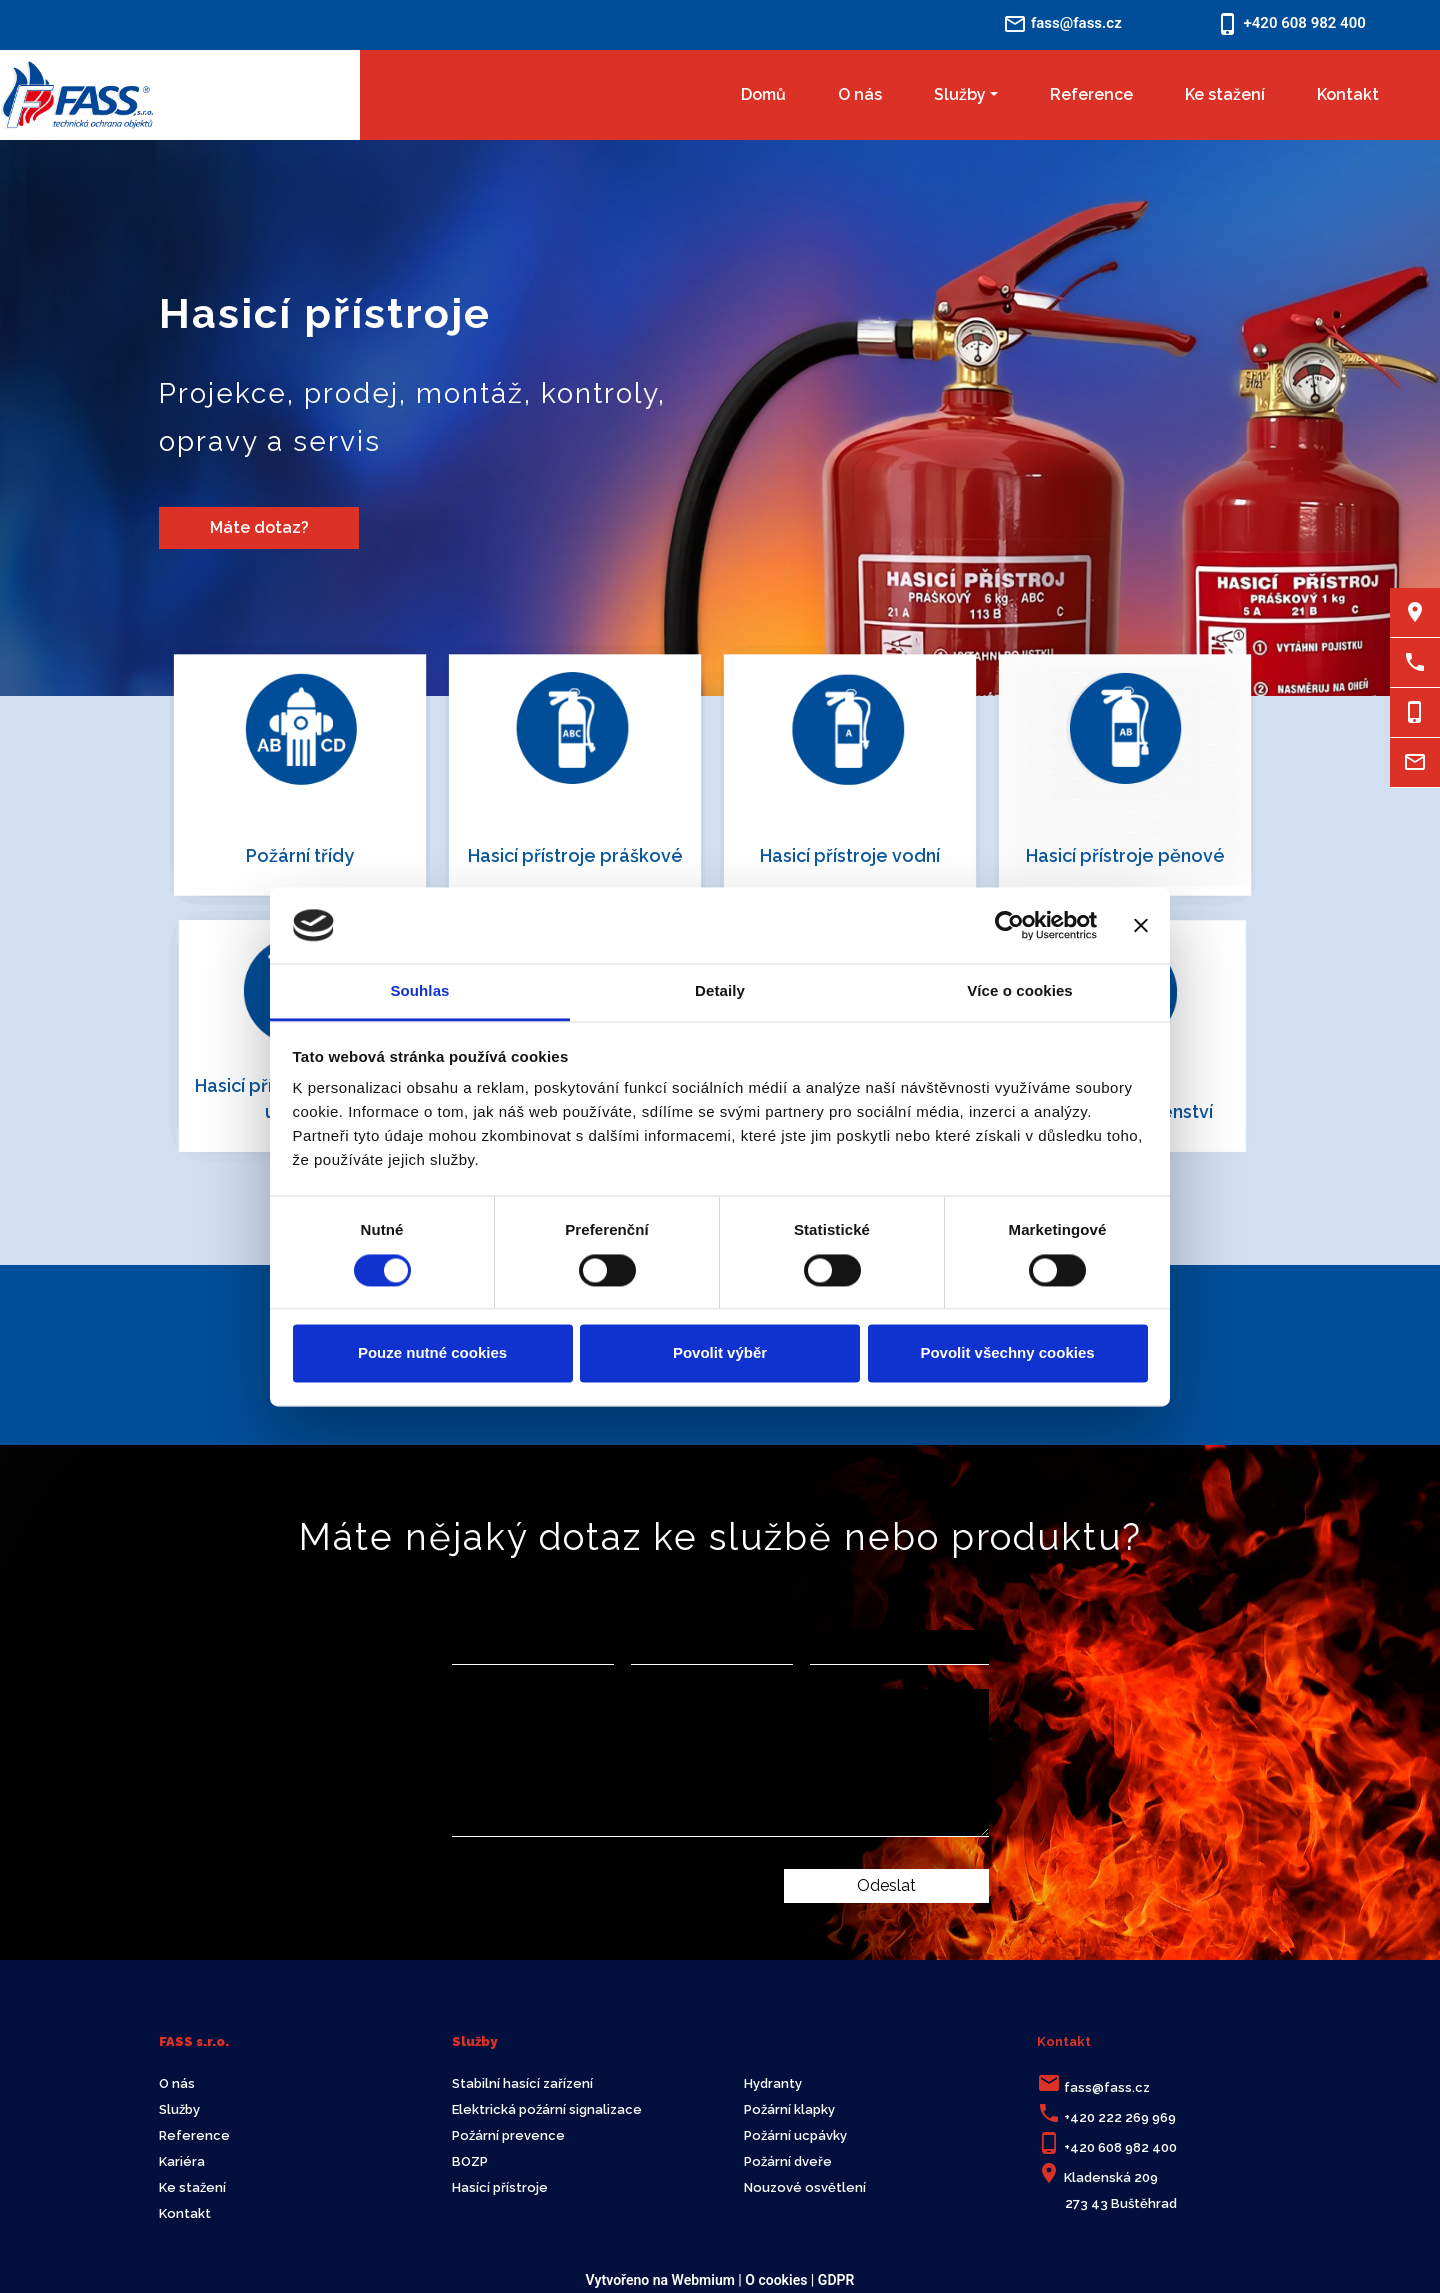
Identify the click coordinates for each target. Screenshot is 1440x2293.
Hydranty (773, 2083)
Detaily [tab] (720, 991)
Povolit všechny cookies (1007, 1353)
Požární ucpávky (795, 2135)
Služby (960, 94)
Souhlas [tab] (419, 991)
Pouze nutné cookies (432, 1353)
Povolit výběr (720, 1353)
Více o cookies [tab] (1020, 991)
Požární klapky (789, 2109)
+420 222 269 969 (1120, 2117)
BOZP (470, 2161)
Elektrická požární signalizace (547, 2109)
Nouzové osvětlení (805, 2187)
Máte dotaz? (259, 527)
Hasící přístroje (500, 2187)
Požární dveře (788, 2161)
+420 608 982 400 (1120, 2147)
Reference (1091, 94)
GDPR (836, 2280)
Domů (763, 94)
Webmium (703, 2280)
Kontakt (1348, 94)
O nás (860, 94)
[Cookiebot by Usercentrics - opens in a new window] (1009, 925)
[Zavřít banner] (1141, 925)
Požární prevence (508, 2135)
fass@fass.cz (1107, 2087)
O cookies (776, 2280)
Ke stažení (1225, 94)
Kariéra (182, 2161)
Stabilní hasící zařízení (522, 2083)
